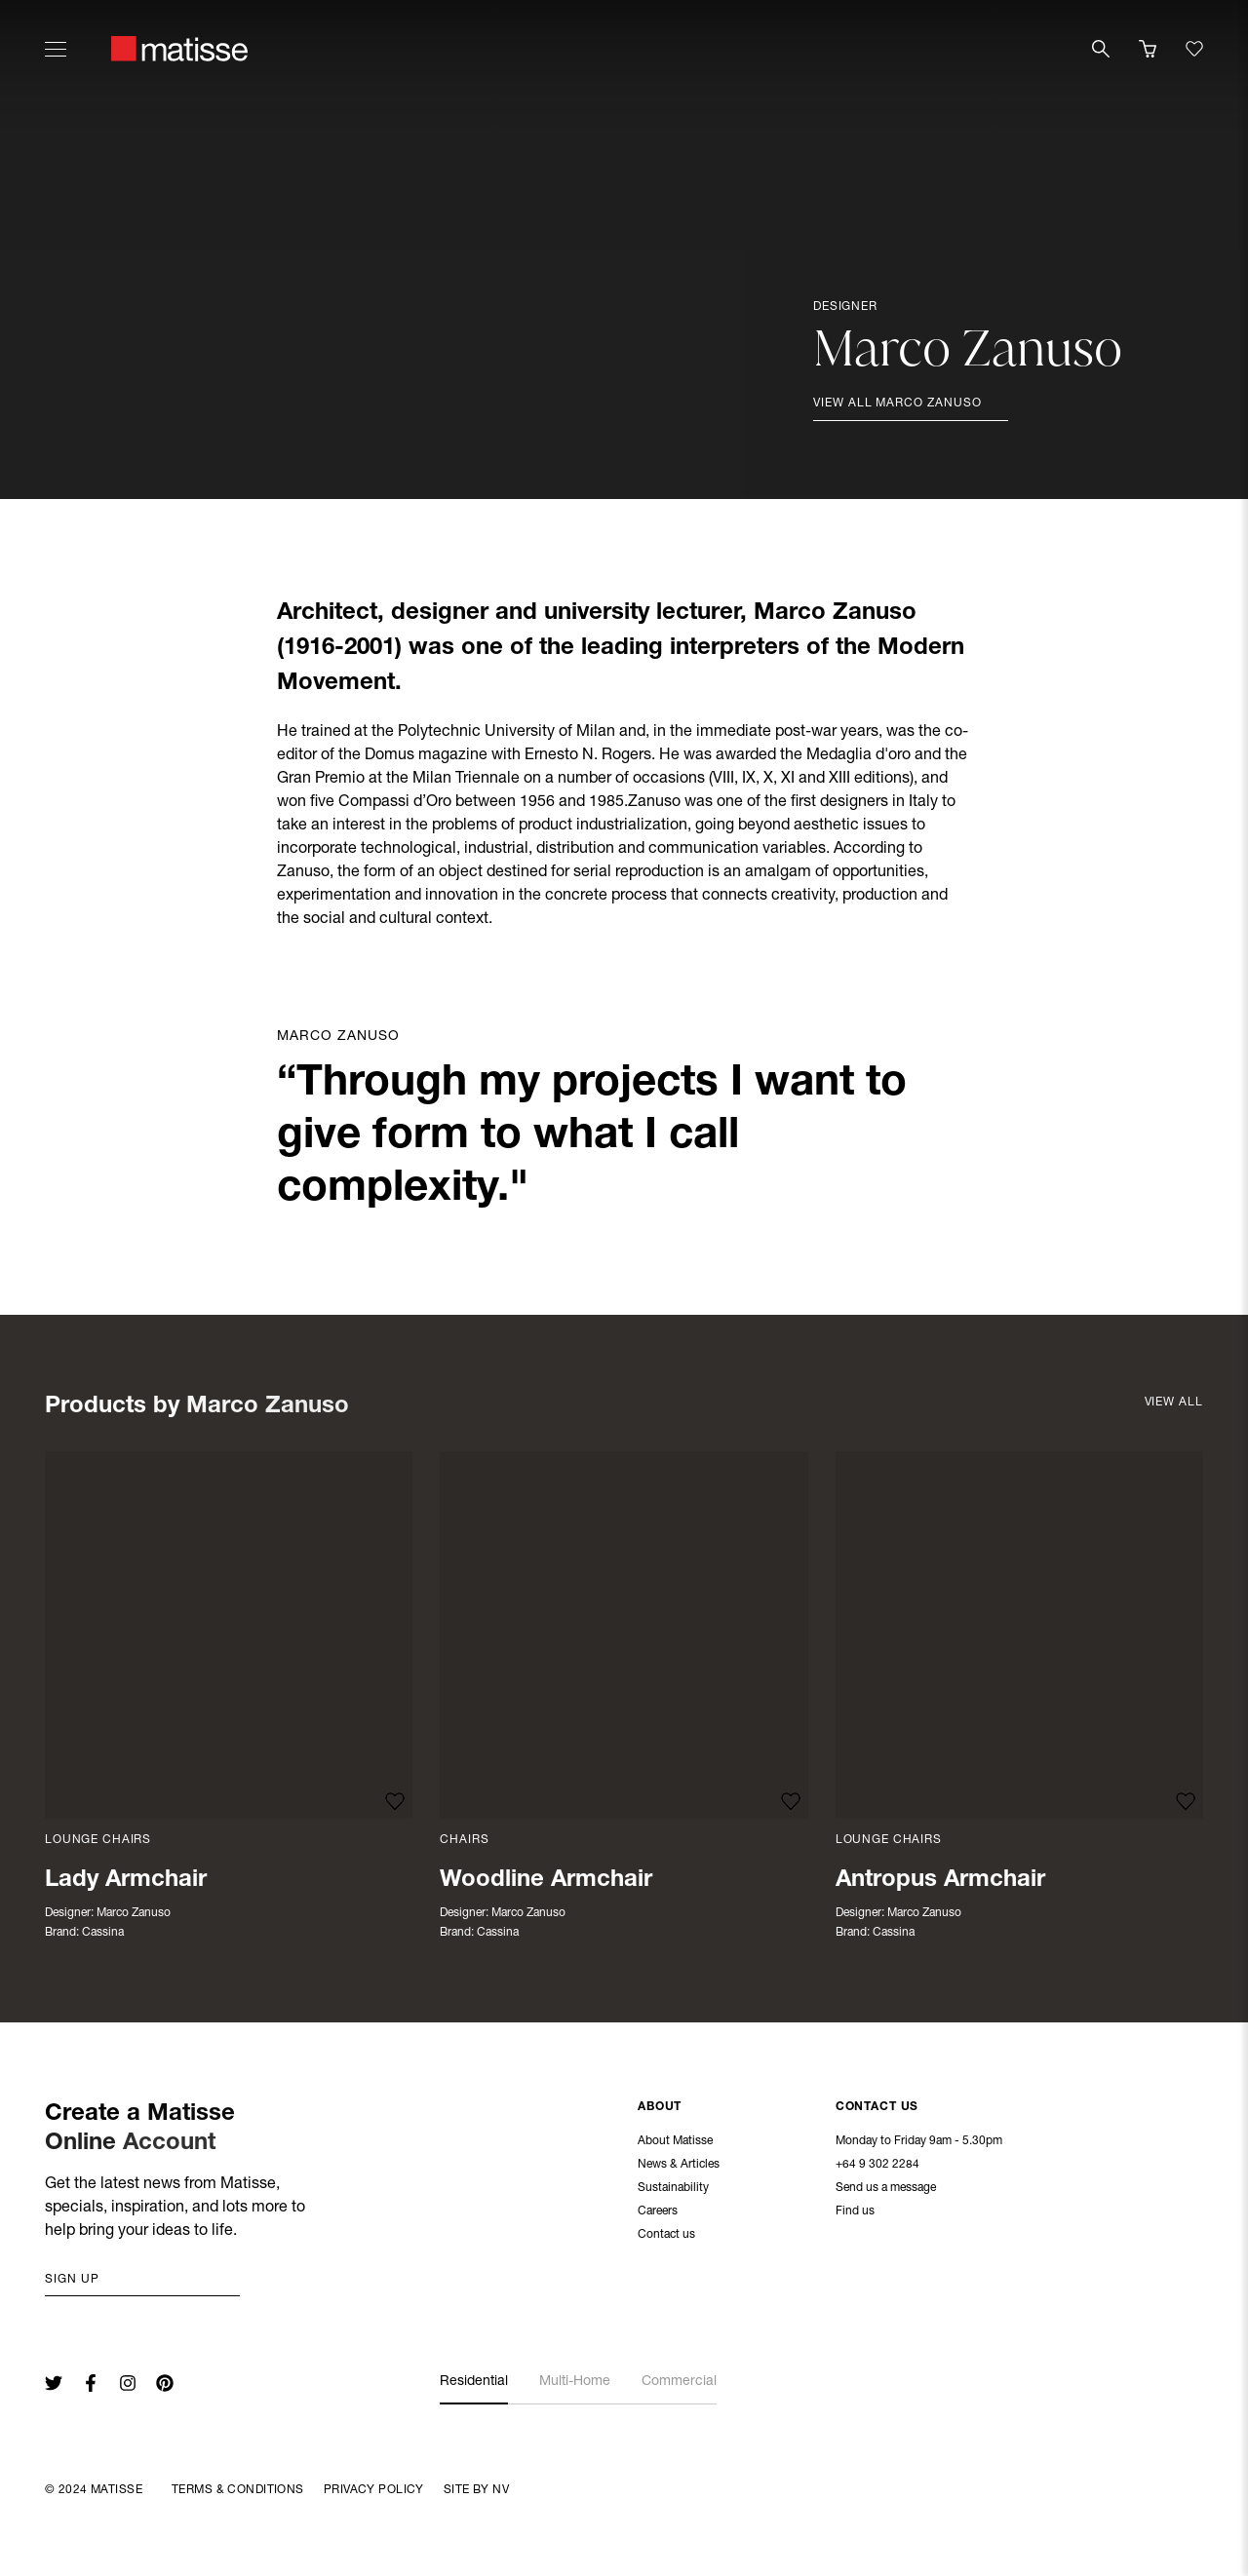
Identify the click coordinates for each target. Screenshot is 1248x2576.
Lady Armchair (126, 1881)
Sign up (72, 2280)
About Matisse (675, 2143)
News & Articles (679, 2166)
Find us (855, 2213)
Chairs (464, 1840)
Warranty (463, 2213)
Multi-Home (574, 2382)
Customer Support (488, 2190)
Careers (658, 2213)
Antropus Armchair (940, 1881)
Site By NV (476, 2490)
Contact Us (877, 2109)
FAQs (454, 2237)
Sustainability (673, 2190)
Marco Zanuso (134, 1913)
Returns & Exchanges (495, 2166)
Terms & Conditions (238, 2490)
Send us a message (886, 2190)
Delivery (460, 2143)
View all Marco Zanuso (897, 403)
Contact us (666, 2237)
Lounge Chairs (98, 1840)
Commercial (679, 2382)
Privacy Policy (374, 2490)
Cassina (103, 1933)
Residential (474, 2382)
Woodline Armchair (546, 1881)
